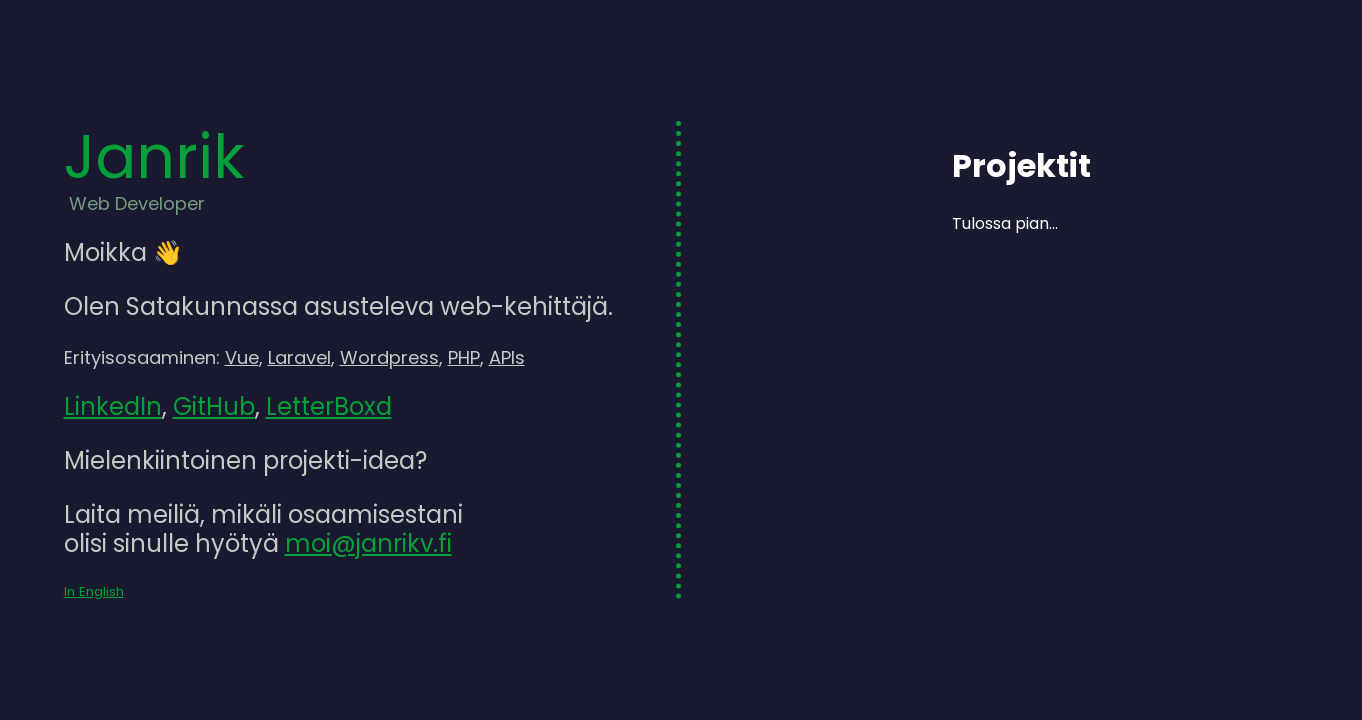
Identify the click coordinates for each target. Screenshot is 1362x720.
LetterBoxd (329, 406)
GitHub (214, 406)
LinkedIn (113, 406)
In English (94, 591)
